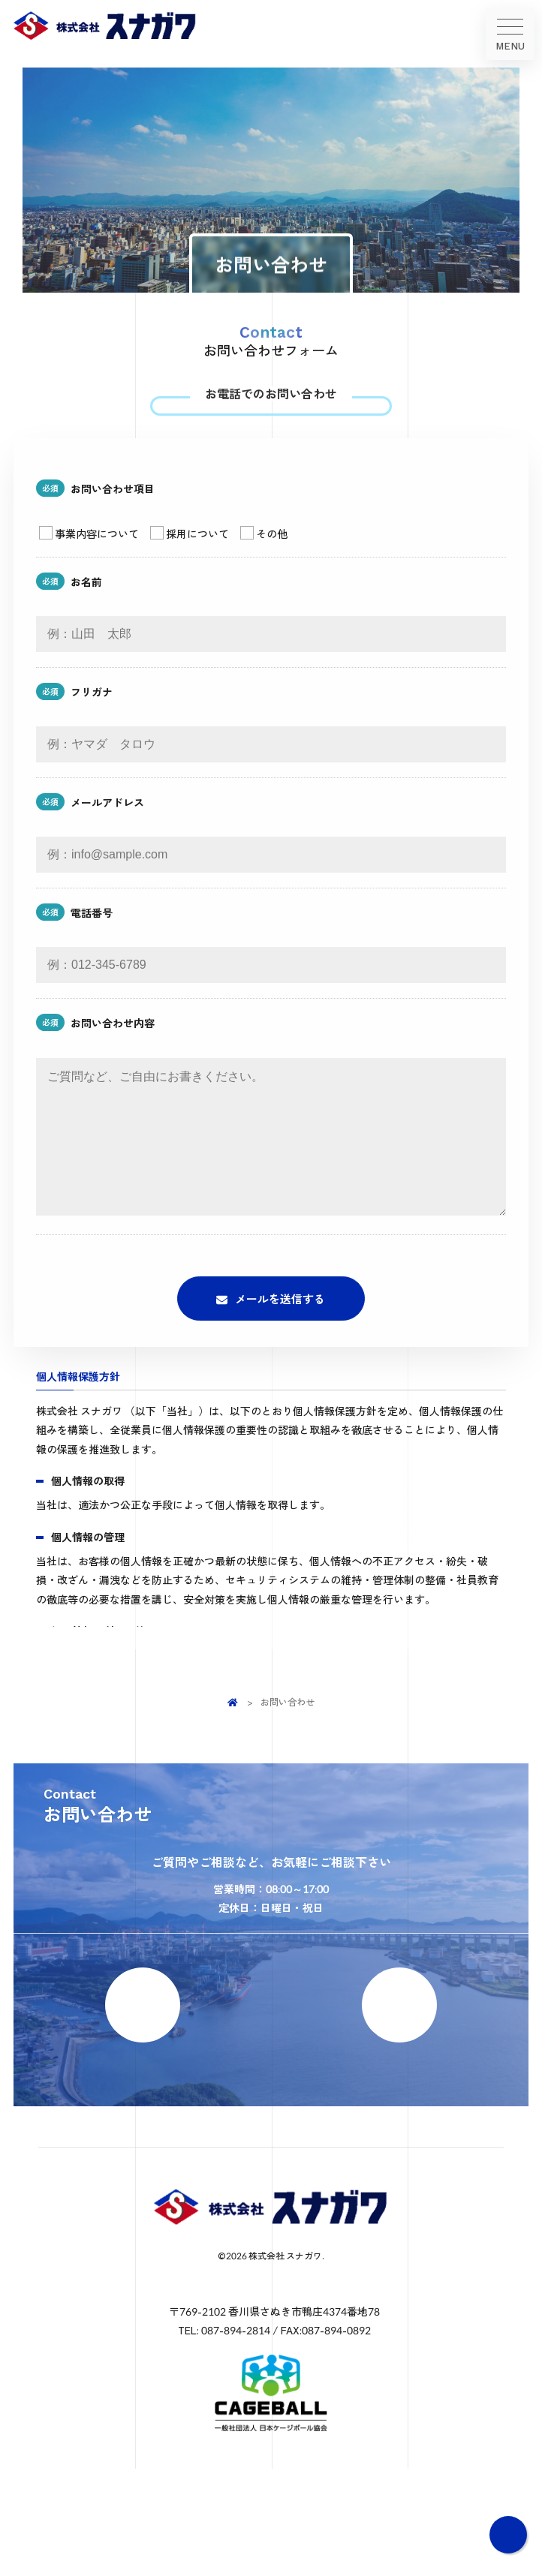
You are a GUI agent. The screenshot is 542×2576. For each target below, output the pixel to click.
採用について (189, 566)
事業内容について (89, 566)
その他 (264, 566)
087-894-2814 (281, 421)
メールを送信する (280, 1361)
